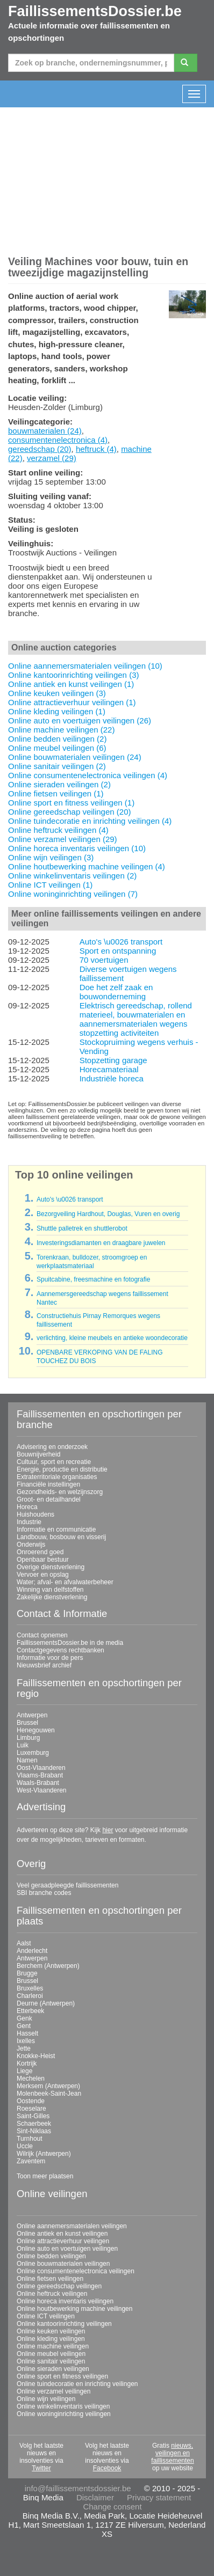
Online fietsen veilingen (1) (56, 793)
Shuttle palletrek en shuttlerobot (82, 1228)
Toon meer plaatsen (45, 2176)
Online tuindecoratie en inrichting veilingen (77, 2384)
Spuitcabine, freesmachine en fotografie (93, 1279)
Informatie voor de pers (50, 1658)
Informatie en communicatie (56, 1529)
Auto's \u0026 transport (121, 941)
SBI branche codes (44, 1893)
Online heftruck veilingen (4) (58, 830)
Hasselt (27, 2033)
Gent (24, 2026)
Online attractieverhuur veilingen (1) (72, 702)
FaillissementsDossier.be (95, 11)
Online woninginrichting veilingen (64, 2414)
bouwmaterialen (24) (45, 430)
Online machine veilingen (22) (61, 729)
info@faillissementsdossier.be (78, 2488)
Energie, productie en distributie (62, 1469)
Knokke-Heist (36, 2056)
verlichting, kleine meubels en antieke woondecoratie (112, 1338)
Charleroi (30, 1996)
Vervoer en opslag (43, 1574)
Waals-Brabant (38, 1783)
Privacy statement (159, 2497)
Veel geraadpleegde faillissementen (67, 1885)
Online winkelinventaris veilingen (63, 2406)
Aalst (24, 1943)
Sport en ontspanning (118, 950)
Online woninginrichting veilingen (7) (73, 893)
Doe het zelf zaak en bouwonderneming (116, 992)
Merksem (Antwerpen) (48, 2086)
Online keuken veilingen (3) (57, 693)
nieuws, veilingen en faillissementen (172, 2453)
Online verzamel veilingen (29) (62, 839)
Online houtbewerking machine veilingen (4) (86, 866)
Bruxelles (30, 1988)
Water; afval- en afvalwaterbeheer (65, 1582)
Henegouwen (36, 1730)
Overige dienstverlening (50, 1567)
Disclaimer (95, 2497)
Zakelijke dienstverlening (52, 1597)
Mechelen (31, 2078)
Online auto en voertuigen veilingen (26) (79, 720)
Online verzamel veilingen (53, 2391)
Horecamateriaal (109, 1069)
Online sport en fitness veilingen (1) (71, 802)
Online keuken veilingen (51, 2331)
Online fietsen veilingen (50, 2278)
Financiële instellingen (48, 1484)
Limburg (28, 1737)
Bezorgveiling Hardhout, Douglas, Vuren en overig (108, 1214)
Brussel (27, 1722)
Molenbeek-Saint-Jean (49, 2093)
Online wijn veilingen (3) (51, 857)
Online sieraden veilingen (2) (59, 784)
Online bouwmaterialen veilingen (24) (74, 757)
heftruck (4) (96, 448)
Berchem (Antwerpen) (48, 1966)
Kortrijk (27, 2063)
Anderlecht (32, 1951)
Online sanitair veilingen (51, 2361)
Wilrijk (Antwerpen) (44, 2153)
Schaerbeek (34, 2123)
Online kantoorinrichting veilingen (64, 2324)
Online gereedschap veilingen (59, 2286)
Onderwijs (31, 1544)
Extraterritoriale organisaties (57, 1477)
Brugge (27, 1973)
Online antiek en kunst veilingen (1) (71, 684)
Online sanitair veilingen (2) (57, 766)
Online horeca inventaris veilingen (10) (77, 848)
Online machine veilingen (53, 2346)
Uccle (25, 2146)
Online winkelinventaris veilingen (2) (72, 875)
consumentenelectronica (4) (58, 439)
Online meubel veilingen (51, 2354)
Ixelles (26, 2041)
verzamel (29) (51, 458)
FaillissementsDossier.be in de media (70, 1642)
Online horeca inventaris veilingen (65, 2301)
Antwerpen (32, 1715)
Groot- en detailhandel (49, 1499)
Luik (22, 1745)
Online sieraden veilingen (53, 2369)
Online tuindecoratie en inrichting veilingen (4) (90, 820)
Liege (24, 2071)
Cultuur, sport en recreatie (54, 1462)
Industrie (29, 1522)
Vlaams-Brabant (40, 1775)
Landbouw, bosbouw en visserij (61, 1537)
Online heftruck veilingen (52, 2293)
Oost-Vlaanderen (41, 1768)
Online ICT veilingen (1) (50, 884)
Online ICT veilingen (46, 2316)
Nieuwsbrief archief (44, 1665)
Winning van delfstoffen (50, 1589)
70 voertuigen (104, 959)
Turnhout (29, 2138)
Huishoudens (35, 1514)
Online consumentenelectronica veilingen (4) (87, 775)
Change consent (112, 2506)
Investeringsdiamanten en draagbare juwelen (101, 1243)
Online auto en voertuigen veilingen (67, 2248)
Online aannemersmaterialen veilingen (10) (85, 665)
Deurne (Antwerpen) (46, 2003)
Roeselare (31, 2108)
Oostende (31, 2101)
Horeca (27, 1507)
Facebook (107, 2468)
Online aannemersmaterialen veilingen (72, 2226)
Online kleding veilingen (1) (56, 711)
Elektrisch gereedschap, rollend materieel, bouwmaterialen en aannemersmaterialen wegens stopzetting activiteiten (136, 1019)
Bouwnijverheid (38, 1454)
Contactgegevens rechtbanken (60, 1650)
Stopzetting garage (113, 1060)
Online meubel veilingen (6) (57, 747)
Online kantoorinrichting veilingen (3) (73, 674)
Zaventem (31, 2161)
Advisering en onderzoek (52, 1447)
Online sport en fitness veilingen (62, 2376)
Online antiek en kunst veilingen (62, 2233)
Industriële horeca (112, 1078)
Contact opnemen (42, 1635)
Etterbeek (30, 2011)
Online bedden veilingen (51, 2256)
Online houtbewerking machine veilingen (74, 2308)
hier (107, 1830)
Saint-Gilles (33, 2116)
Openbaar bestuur (43, 1559)
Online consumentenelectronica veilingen (75, 2271)
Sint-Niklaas (34, 2131)
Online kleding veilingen (51, 2339)
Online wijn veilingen (46, 2399)
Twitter (41, 2468)
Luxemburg (33, 1753)
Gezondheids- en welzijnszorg (60, 1492)
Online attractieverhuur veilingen (63, 2241)
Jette (24, 2048)
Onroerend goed (40, 1552)
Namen (27, 1760)
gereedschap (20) (40, 448)
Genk (24, 2018)
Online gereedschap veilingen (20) (69, 811)
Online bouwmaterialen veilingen (63, 2263)
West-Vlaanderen (42, 1790)
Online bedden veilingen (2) (57, 738)
